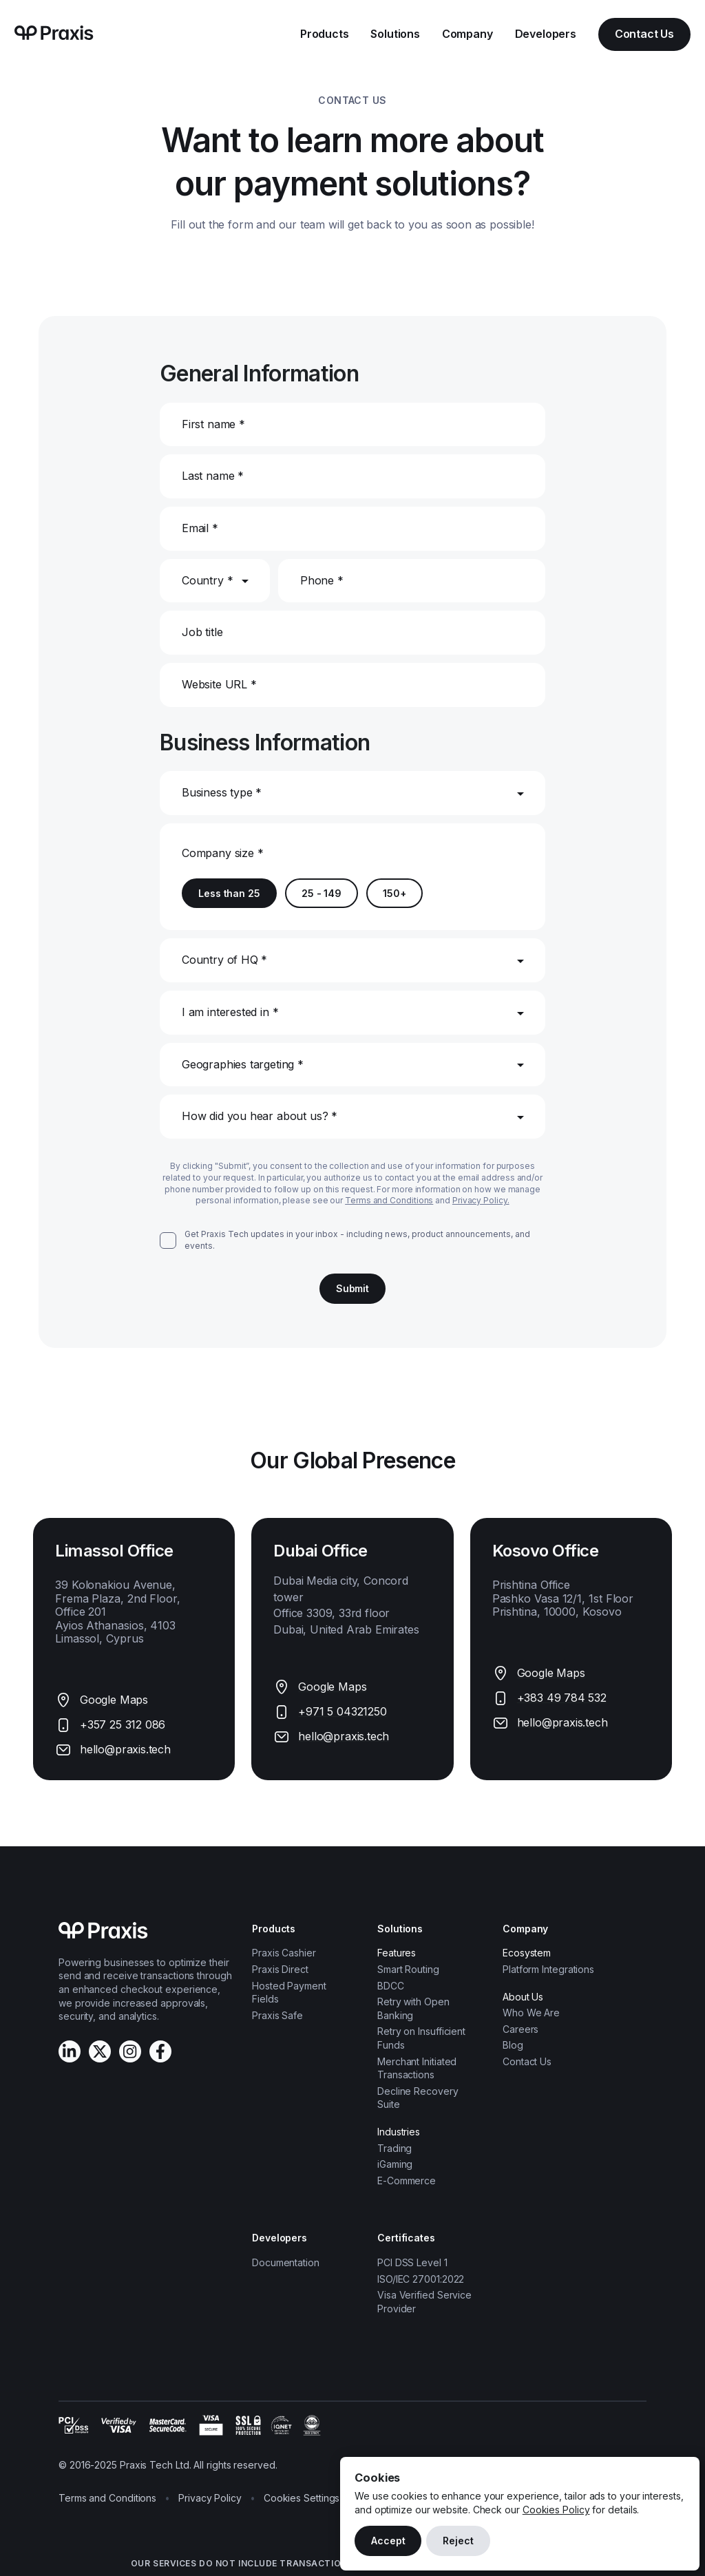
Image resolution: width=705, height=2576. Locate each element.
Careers (520, 2029)
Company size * (222, 853)
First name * (213, 424)
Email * (200, 528)
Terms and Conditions (389, 1200)
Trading (394, 2148)
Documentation (285, 2262)
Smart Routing (408, 1969)
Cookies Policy (556, 2509)
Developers (545, 34)
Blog (513, 2045)
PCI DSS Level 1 (412, 2262)
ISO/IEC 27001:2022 (420, 2279)
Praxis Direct (280, 1969)
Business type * (222, 792)
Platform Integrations (548, 1969)
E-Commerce (406, 2180)
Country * (207, 580)
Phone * (322, 580)
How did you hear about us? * (259, 1116)
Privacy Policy (210, 2498)
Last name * (213, 476)
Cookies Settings (302, 2498)
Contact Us (644, 34)
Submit (352, 1288)
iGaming (394, 2164)
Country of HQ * (224, 960)
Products (324, 34)
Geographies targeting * (243, 1064)
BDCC (390, 1986)
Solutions (394, 34)
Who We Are (531, 2012)
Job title (202, 632)
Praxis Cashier (284, 1953)
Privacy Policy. (480, 1200)
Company (467, 34)
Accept (388, 2540)
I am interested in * (230, 1012)
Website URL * (219, 684)
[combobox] (183, 823)
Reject (458, 2540)
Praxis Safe (277, 2015)
